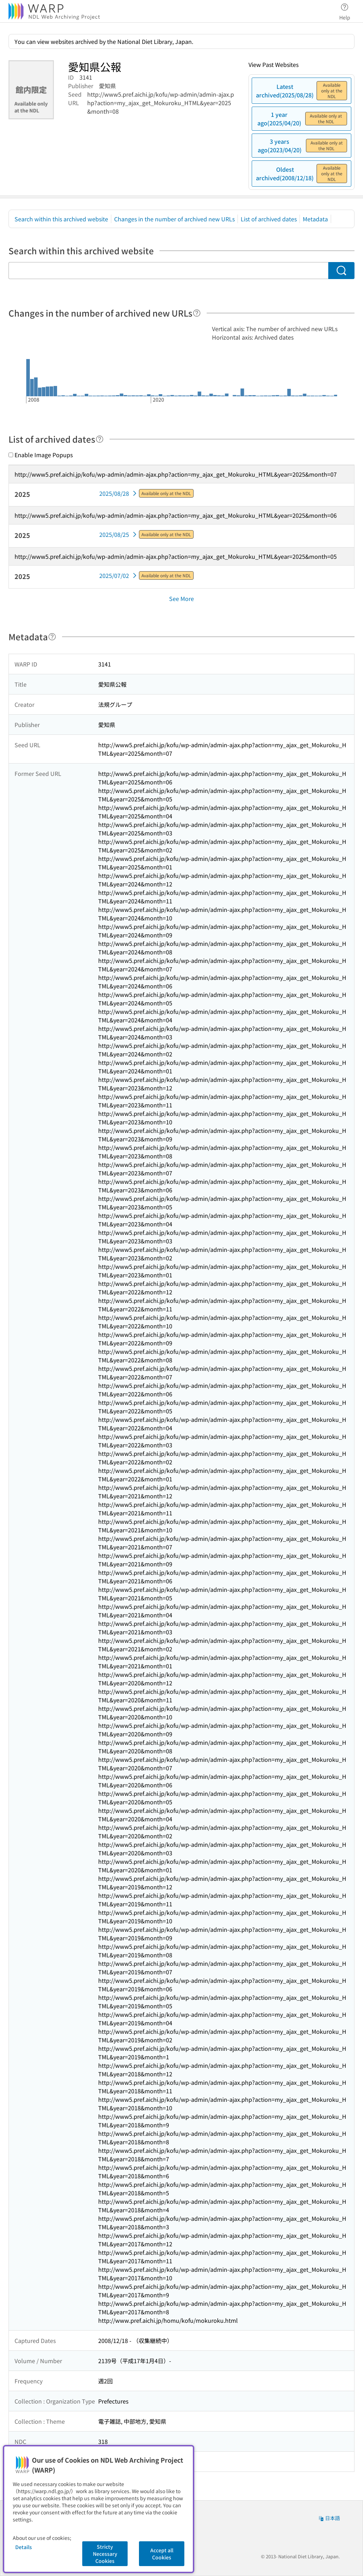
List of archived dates (269, 219)
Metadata (315, 219)
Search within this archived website (61, 219)
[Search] (341, 270)
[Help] (196, 313)
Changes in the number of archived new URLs (174, 219)
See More (181, 598)
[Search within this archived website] (168, 270)
